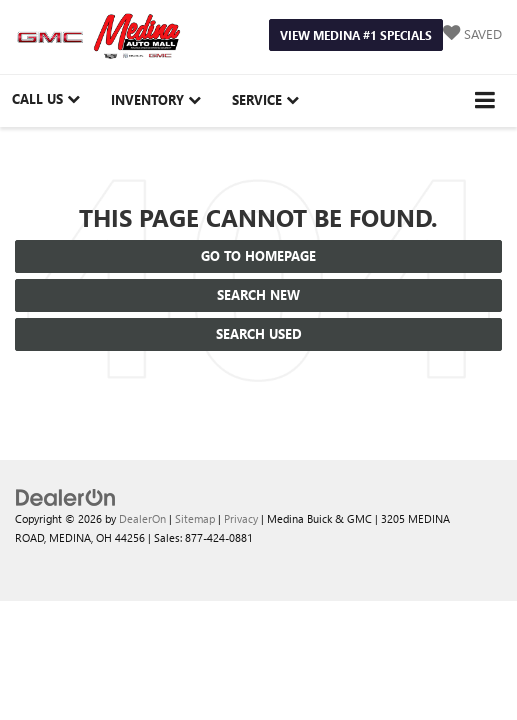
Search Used (259, 333)
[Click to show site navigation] (485, 100)
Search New (258, 294)
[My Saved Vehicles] (472, 34)
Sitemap (195, 518)
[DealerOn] (66, 496)
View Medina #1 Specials (356, 35)
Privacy (241, 518)
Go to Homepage (258, 255)
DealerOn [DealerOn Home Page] (142, 518)
